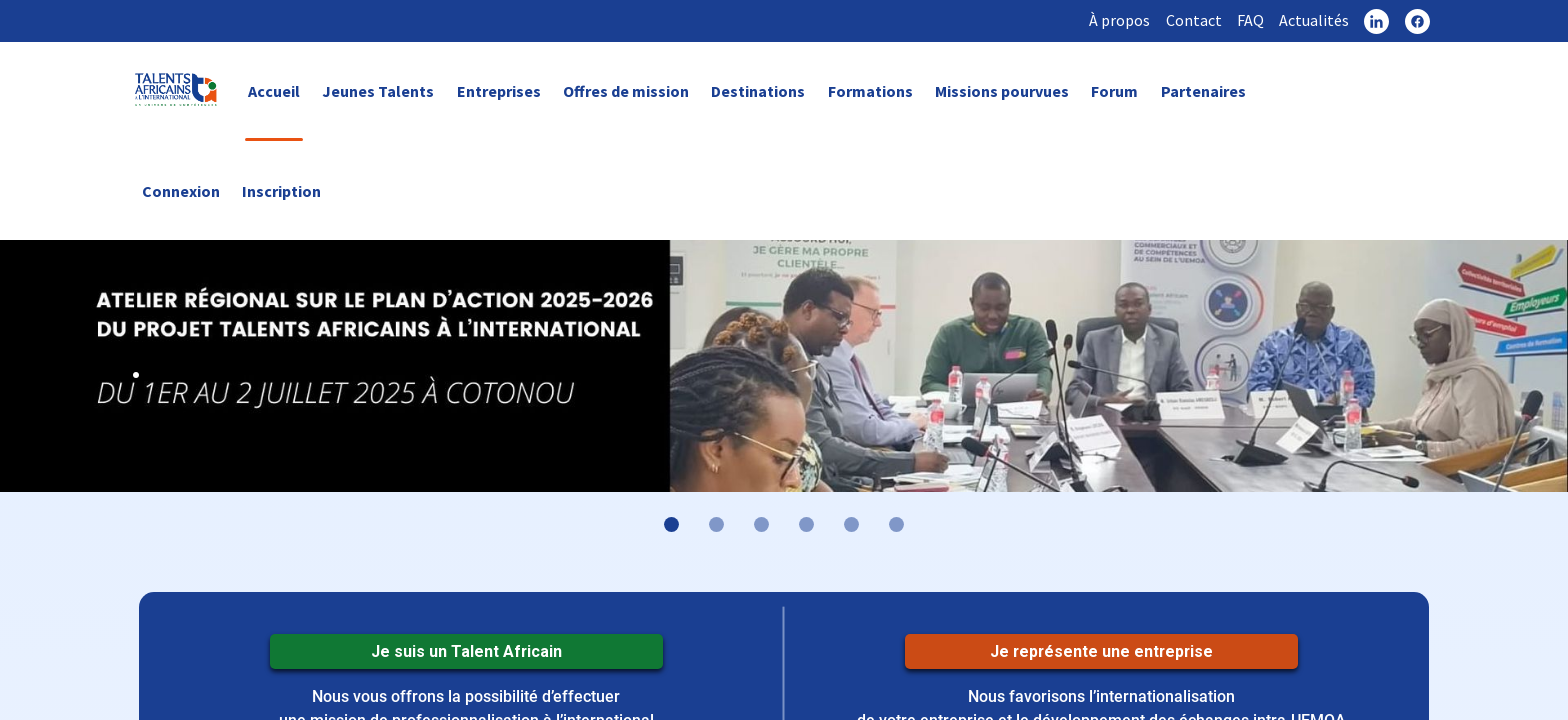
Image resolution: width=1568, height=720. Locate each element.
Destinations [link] (758, 92)
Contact (1190, 20)
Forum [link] (1114, 92)
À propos (1115, 20)
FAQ (1247, 20)
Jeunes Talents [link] (378, 92)
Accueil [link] (274, 92)
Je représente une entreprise (1101, 652)
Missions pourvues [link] (1002, 92)
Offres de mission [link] (626, 92)
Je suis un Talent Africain (466, 652)
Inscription (281, 191)
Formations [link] (870, 92)
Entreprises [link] (499, 92)
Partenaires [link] (1203, 92)
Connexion (181, 191)
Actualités (1312, 20)
